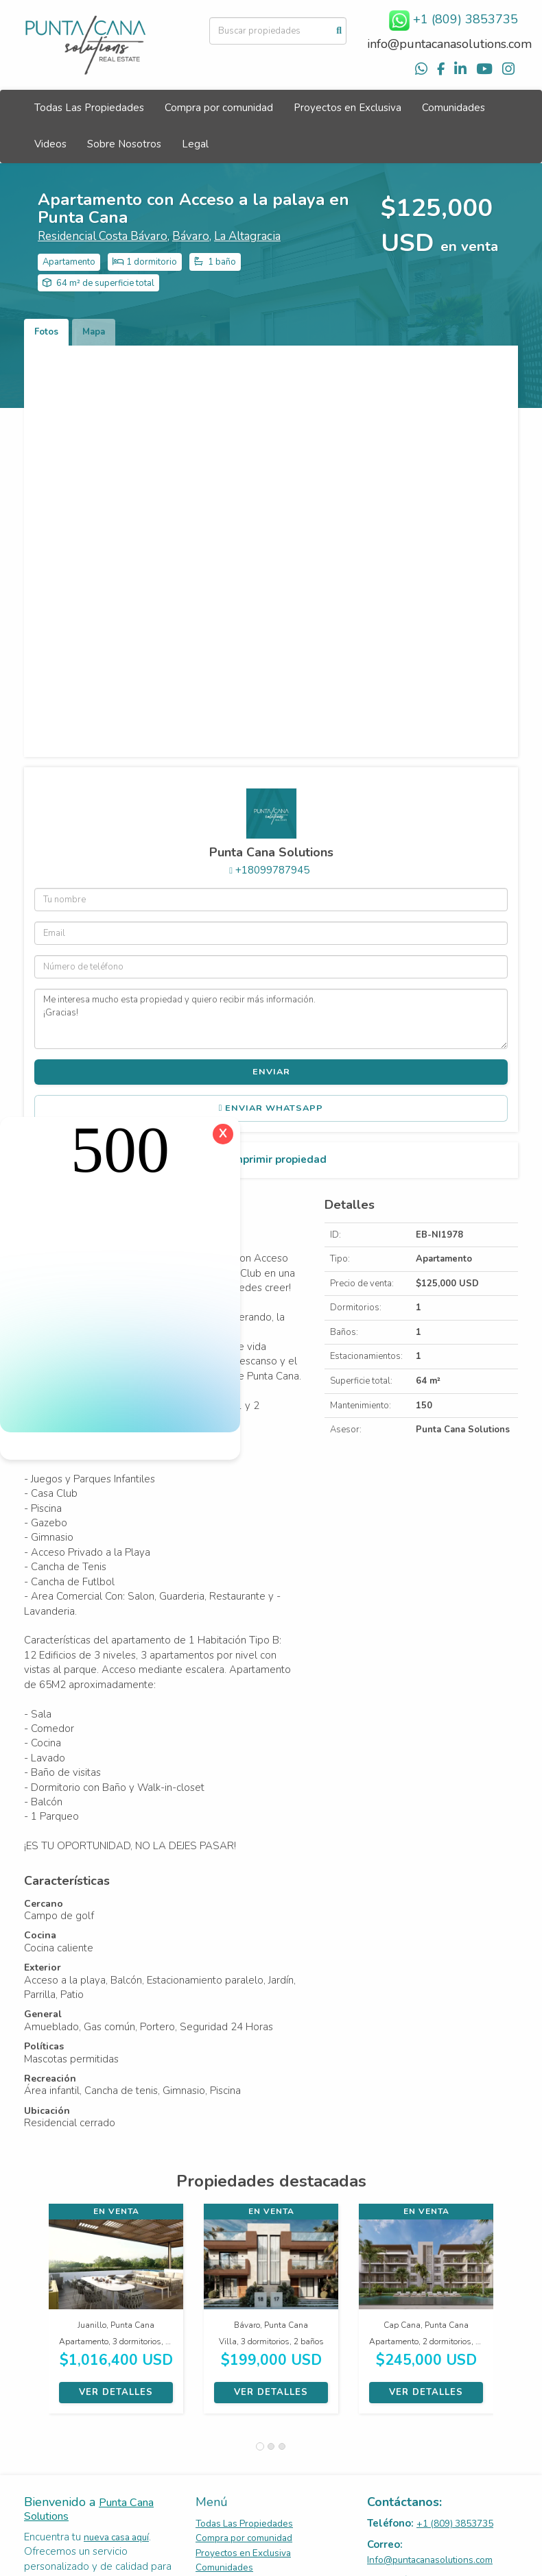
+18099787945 (272, 870)
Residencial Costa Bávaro (102, 236)
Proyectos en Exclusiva (347, 108)
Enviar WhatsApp (271, 1108)
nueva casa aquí (116, 2537)
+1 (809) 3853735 (454, 2523)
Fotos (46, 332)
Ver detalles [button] (116, 2392)
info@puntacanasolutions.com (449, 44)
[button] (36, 2315)
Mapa (93, 332)
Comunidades (453, 108)
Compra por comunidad (219, 108)
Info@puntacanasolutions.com (430, 2559)
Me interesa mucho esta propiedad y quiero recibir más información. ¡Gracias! (271, 1019)
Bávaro (190, 236)
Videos (50, 144)
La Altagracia (247, 236)
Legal (195, 144)
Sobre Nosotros (124, 144)
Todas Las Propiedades (89, 108)
